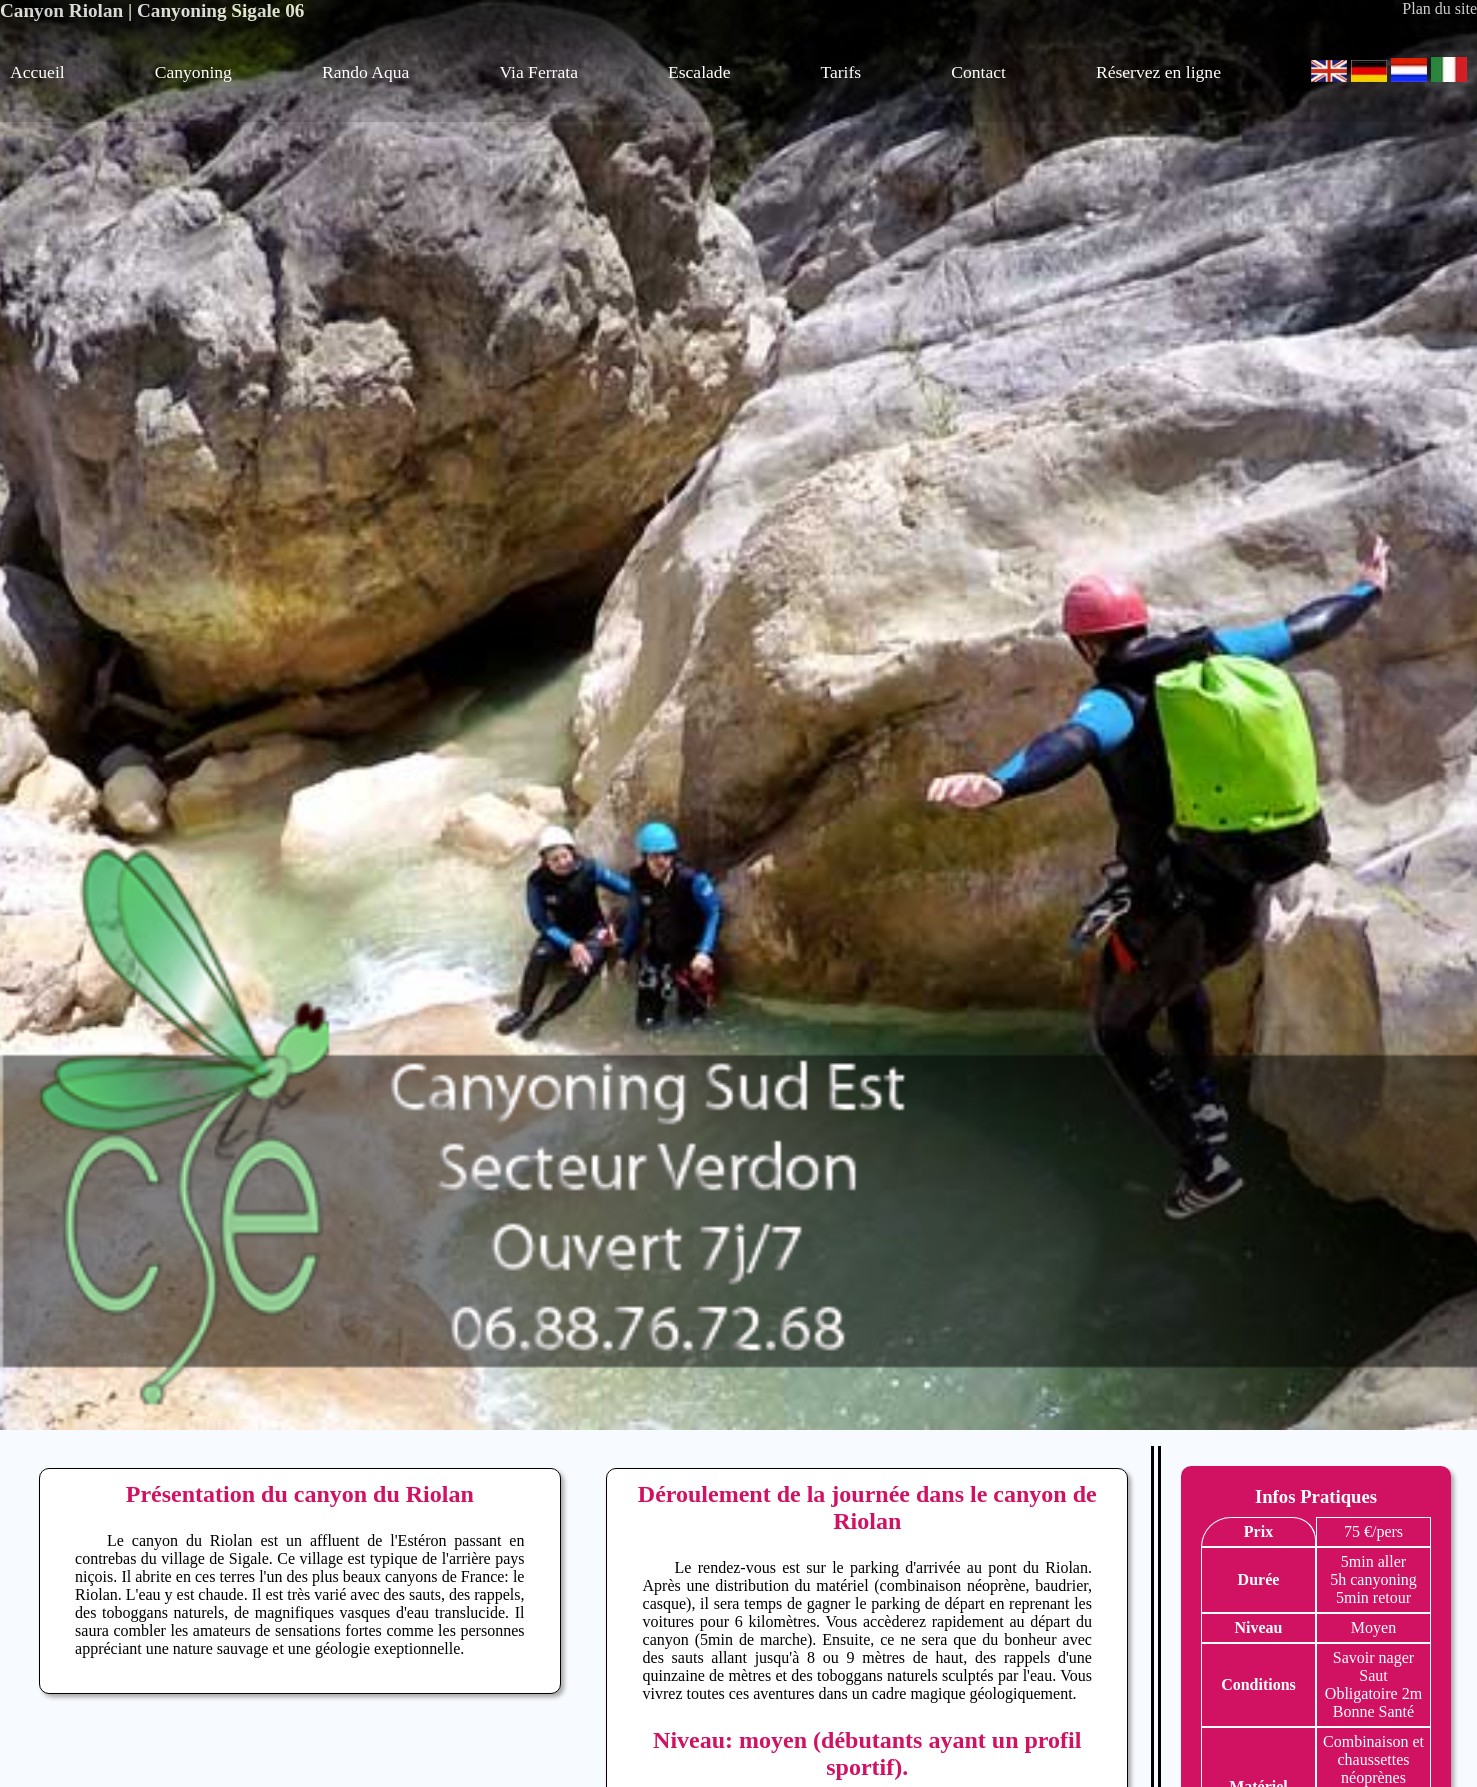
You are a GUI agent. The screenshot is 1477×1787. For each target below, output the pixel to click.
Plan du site (1439, 8)
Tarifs (840, 72)
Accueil (37, 72)
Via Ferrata (538, 72)
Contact (978, 72)
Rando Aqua (365, 72)
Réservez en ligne (1158, 72)
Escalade (699, 72)
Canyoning (193, 72)
